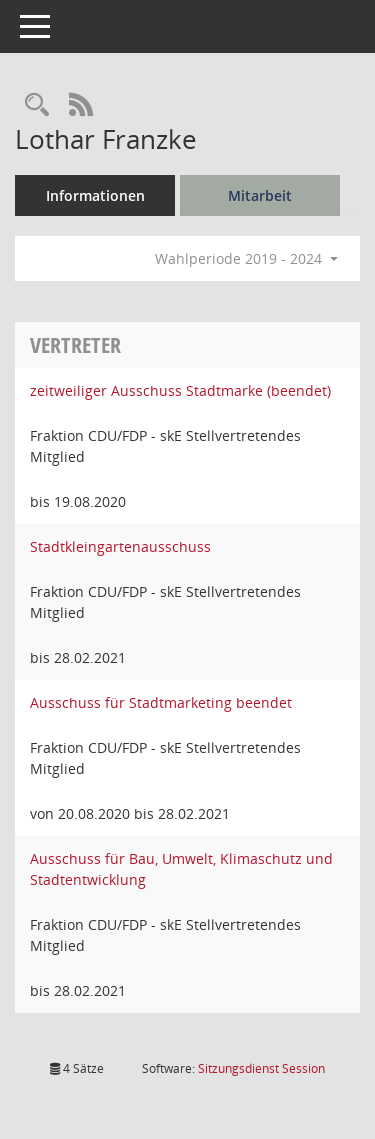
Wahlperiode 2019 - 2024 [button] (246, 258)
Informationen (95, 195)
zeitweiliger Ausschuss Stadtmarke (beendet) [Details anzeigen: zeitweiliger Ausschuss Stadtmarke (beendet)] (180, 390)
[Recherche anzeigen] (37, 105)
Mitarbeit (260, 195)
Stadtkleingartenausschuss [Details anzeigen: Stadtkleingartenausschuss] (120, 546)
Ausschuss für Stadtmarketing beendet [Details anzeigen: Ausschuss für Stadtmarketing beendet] (161, 702)
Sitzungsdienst (261, 1068)
